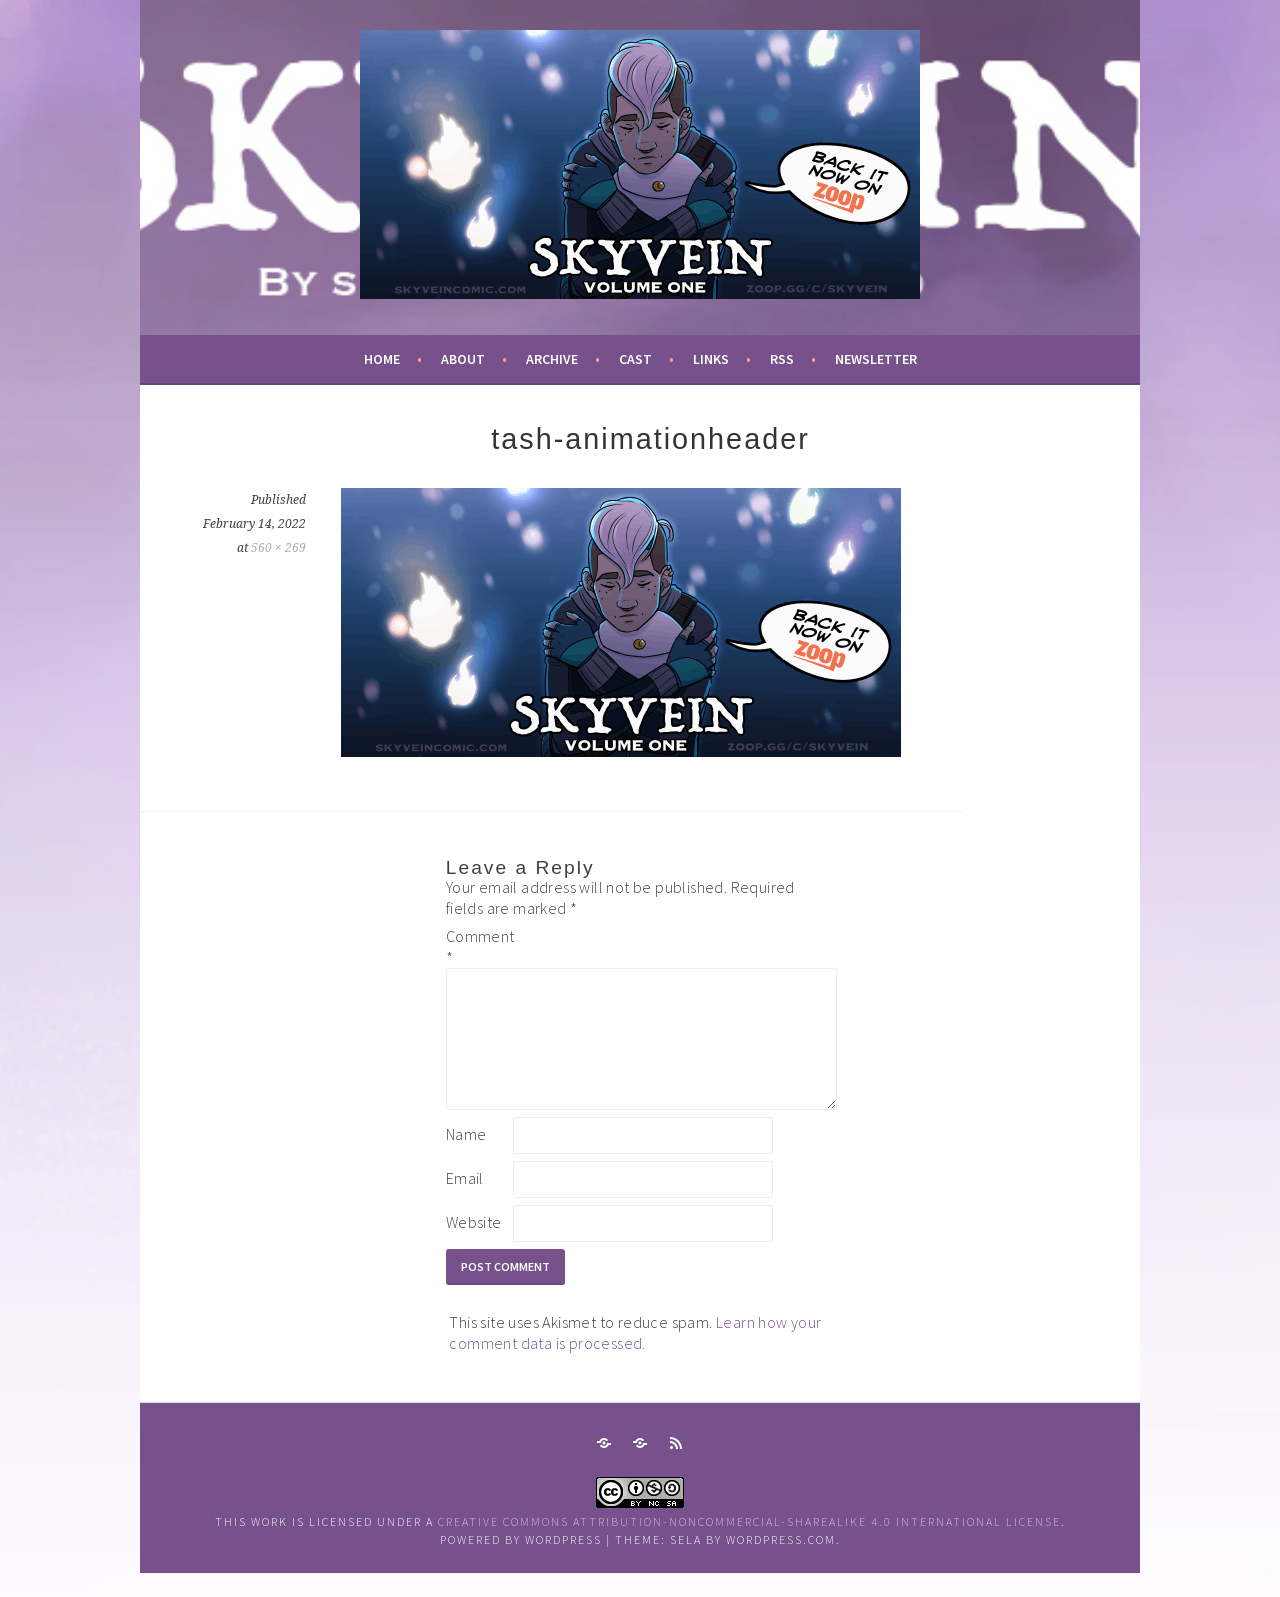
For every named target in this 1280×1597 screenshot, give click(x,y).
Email (465, 1202)
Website (474, 1246)
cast (635, 359)
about (463, 359)
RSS (782, 359)
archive (552, 359)
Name (466, 1158)
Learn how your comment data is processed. (635, 1356)
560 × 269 (278, 548)
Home (382, 359)
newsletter (876, 359)
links (711, 359)
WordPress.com (781, 1563)
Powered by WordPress (521, 1563)
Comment (478, 946)
